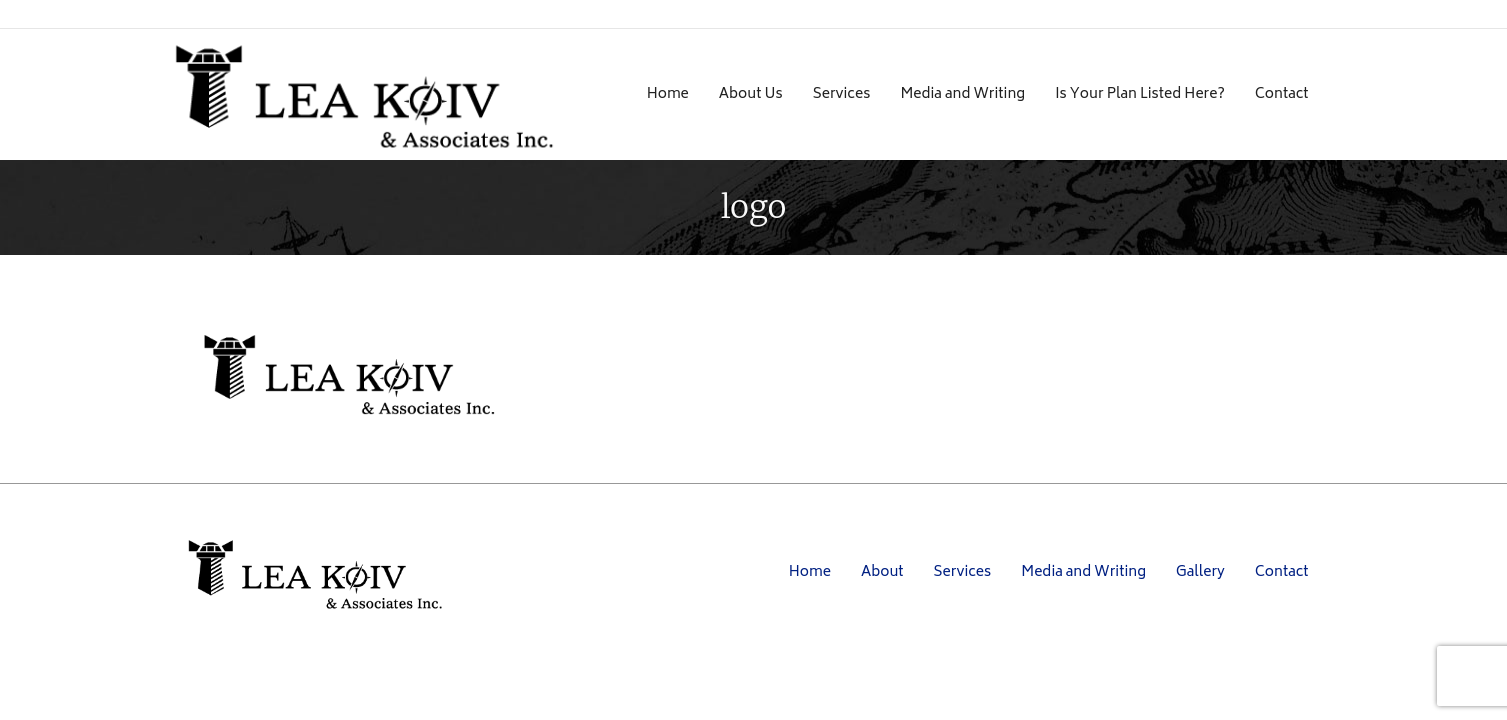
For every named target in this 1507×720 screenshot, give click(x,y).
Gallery (1200, 572)
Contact (1282, 94)
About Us (751, 94)
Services (842, 94)
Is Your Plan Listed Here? (1140, 94)
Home (668, 94)
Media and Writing (962, 94)
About (882, 572)
